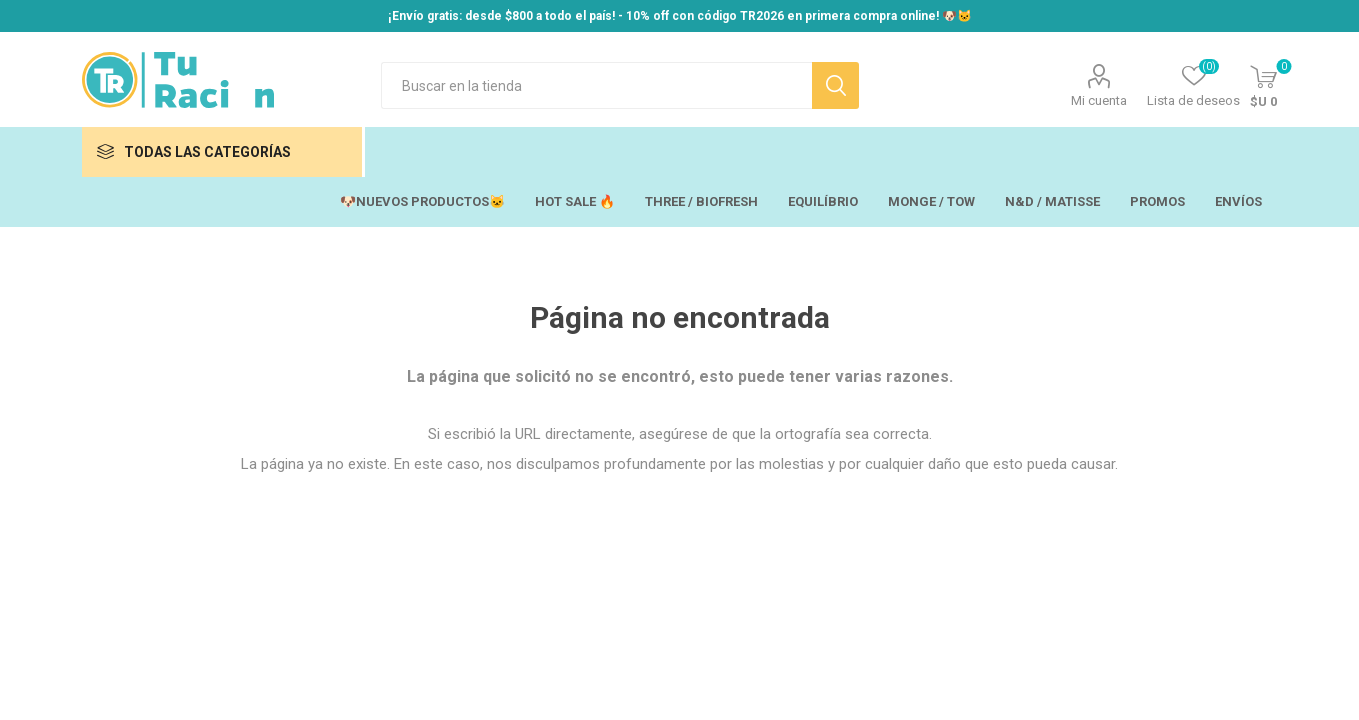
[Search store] (596, 85)
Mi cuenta (1099, 100)
